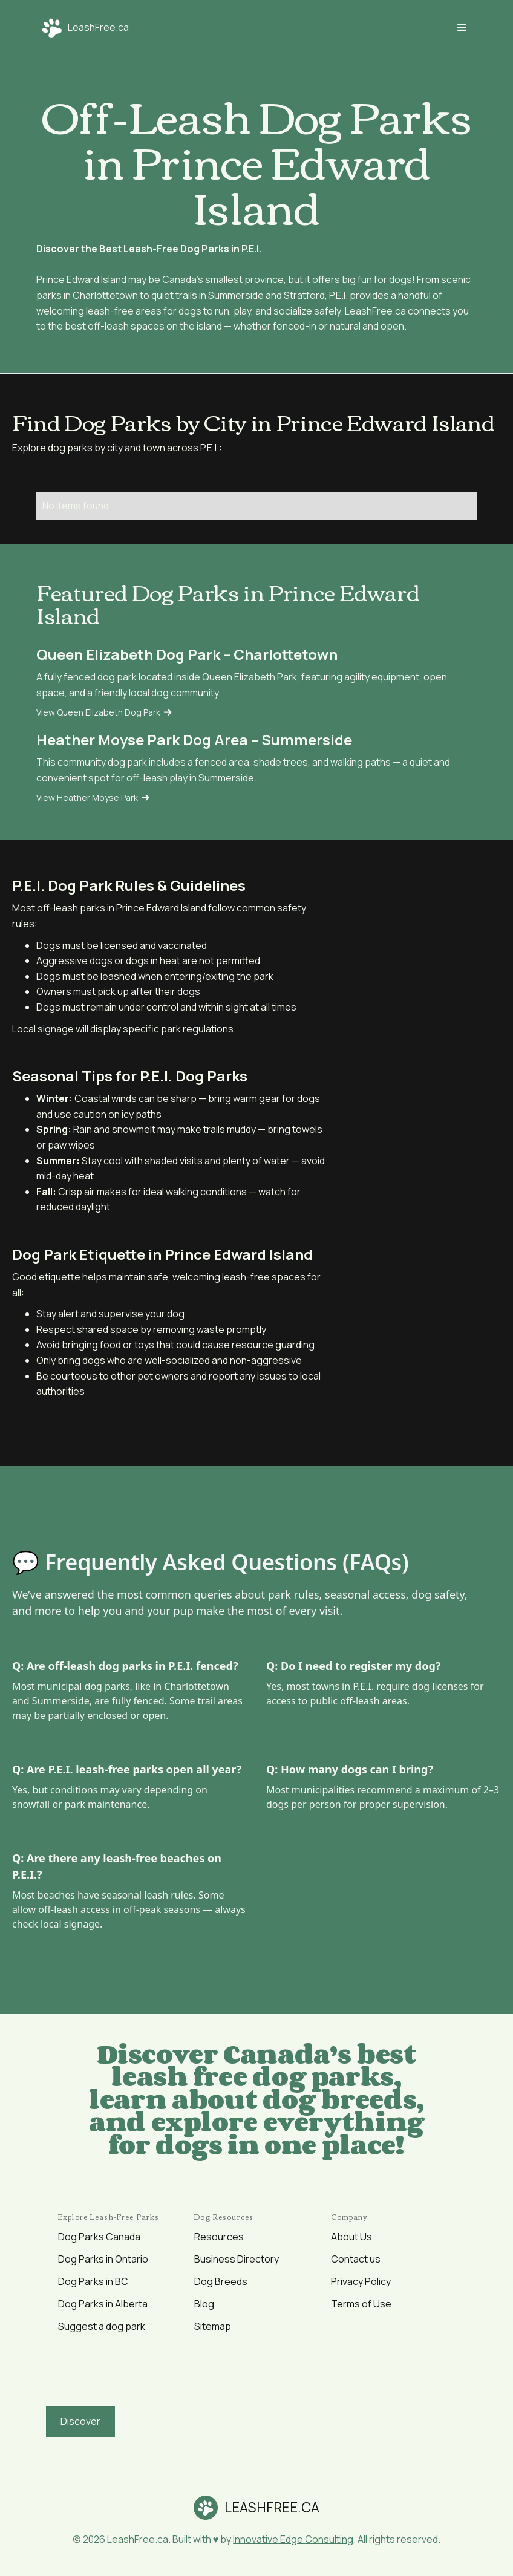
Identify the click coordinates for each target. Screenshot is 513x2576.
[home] (82, 28)
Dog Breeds (220, 2281)
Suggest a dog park (101, 2326)
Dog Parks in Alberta (103, 2303)
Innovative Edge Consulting (293, 2539)
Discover (80, 2421)
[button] (462, 27)
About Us (351, 2236)
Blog (204, 2303)
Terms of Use (361, 2303)
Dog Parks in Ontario (103, 2259)
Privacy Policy (361, 2281)
